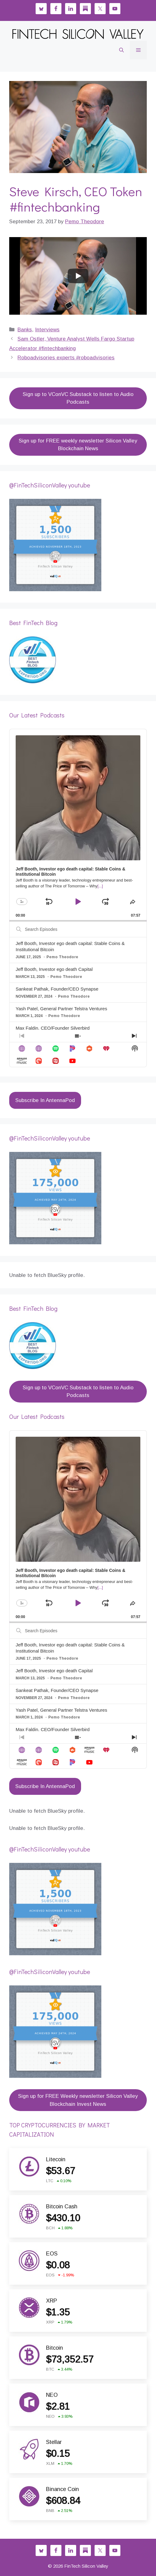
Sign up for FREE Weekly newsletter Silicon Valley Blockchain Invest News (78, 2100)
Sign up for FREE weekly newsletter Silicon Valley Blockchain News (78, 445)
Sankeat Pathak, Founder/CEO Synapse (57, 988)
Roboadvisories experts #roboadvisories (66, 358)
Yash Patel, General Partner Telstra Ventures (61, 1008)
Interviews (47, 330)
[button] (121, 50)
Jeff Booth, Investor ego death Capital (54, 969)
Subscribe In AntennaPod (45, 1100)
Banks (25, 330)
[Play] (78, 276)
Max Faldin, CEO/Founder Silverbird (53, 1028)
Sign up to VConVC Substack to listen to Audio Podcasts (78, 398)
